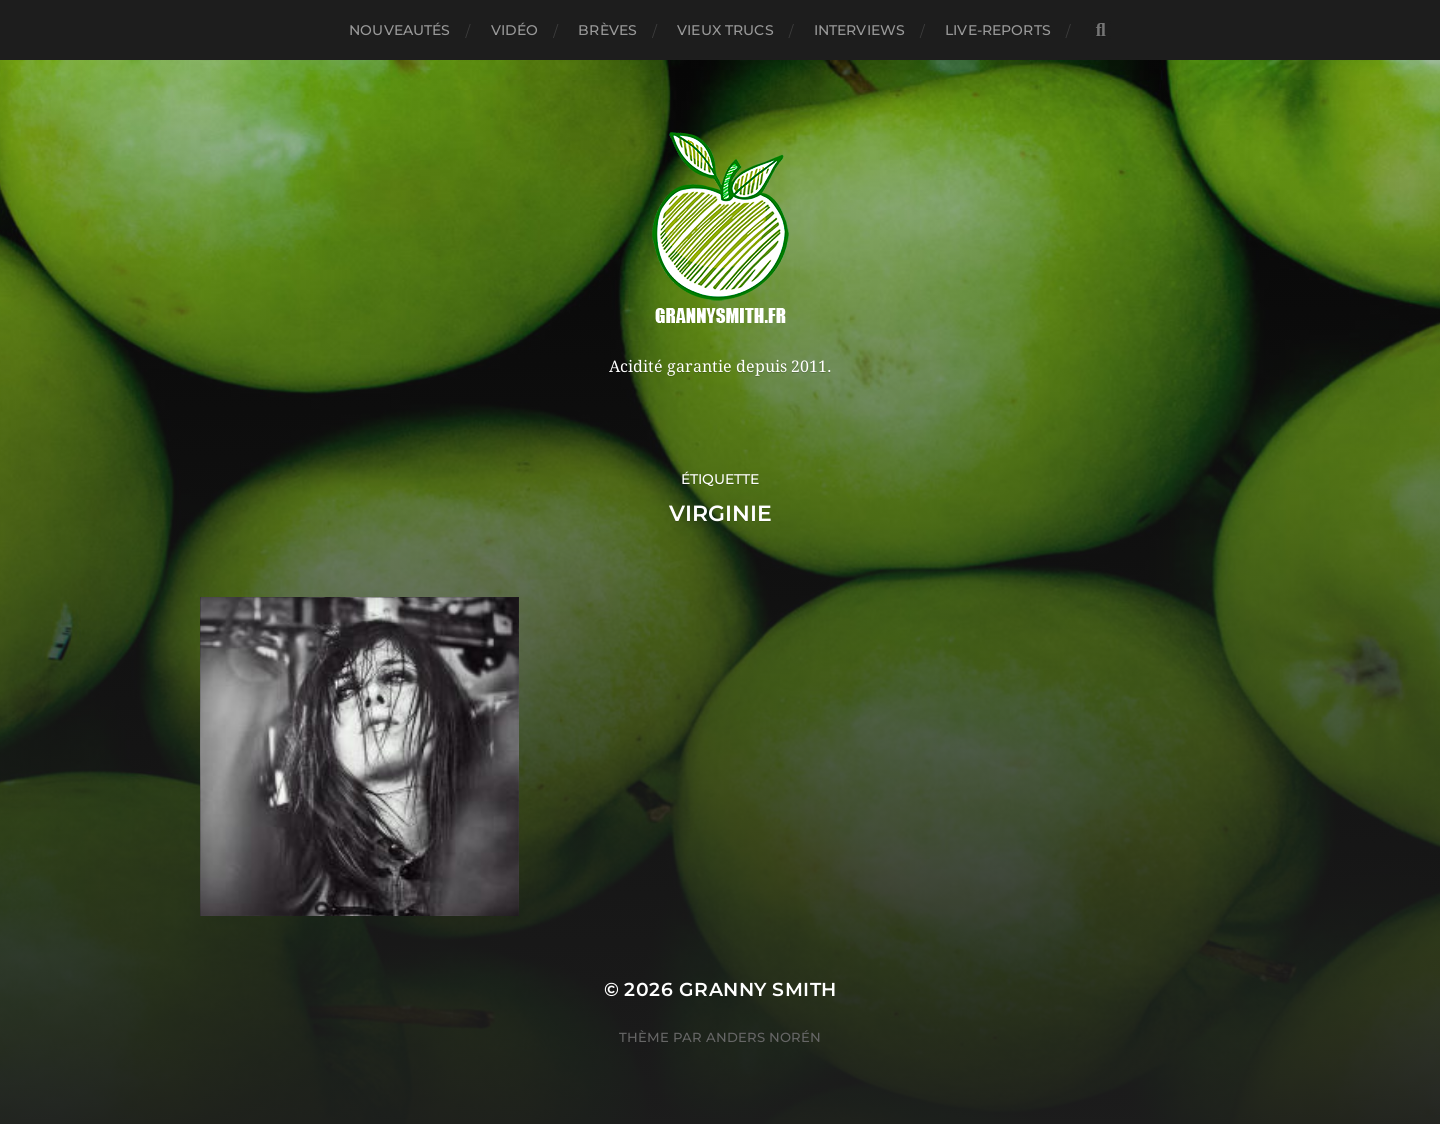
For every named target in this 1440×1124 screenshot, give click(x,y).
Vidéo (515, 30)
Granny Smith (758, 989)
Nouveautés (399, 30)
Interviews (859, 30)
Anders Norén (763, 1037)
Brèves (607, 30)
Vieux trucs (725, 30)
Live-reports (998, 30)
